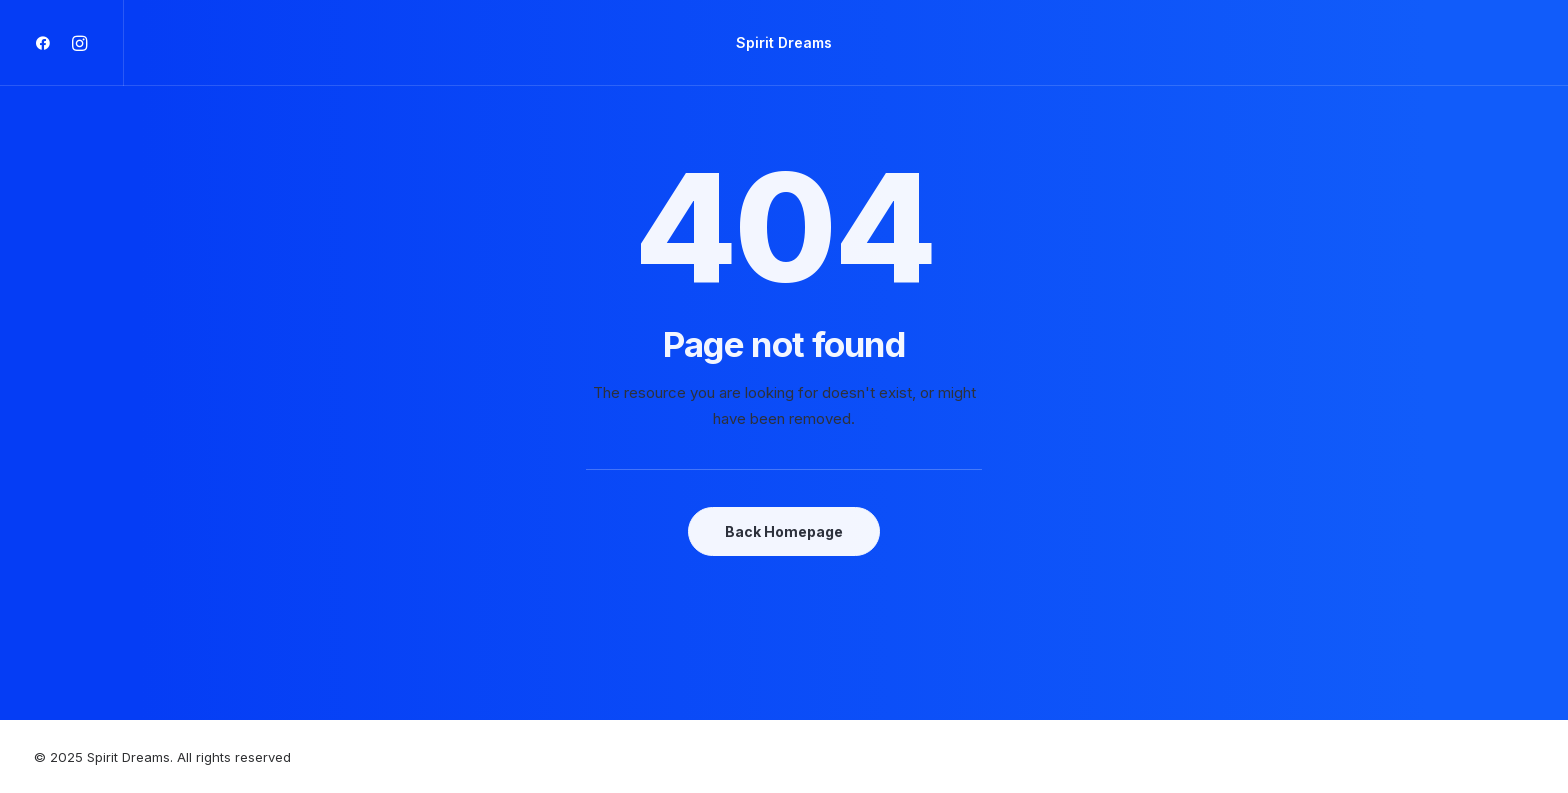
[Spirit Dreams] (784, 43)
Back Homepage (784, 531)
